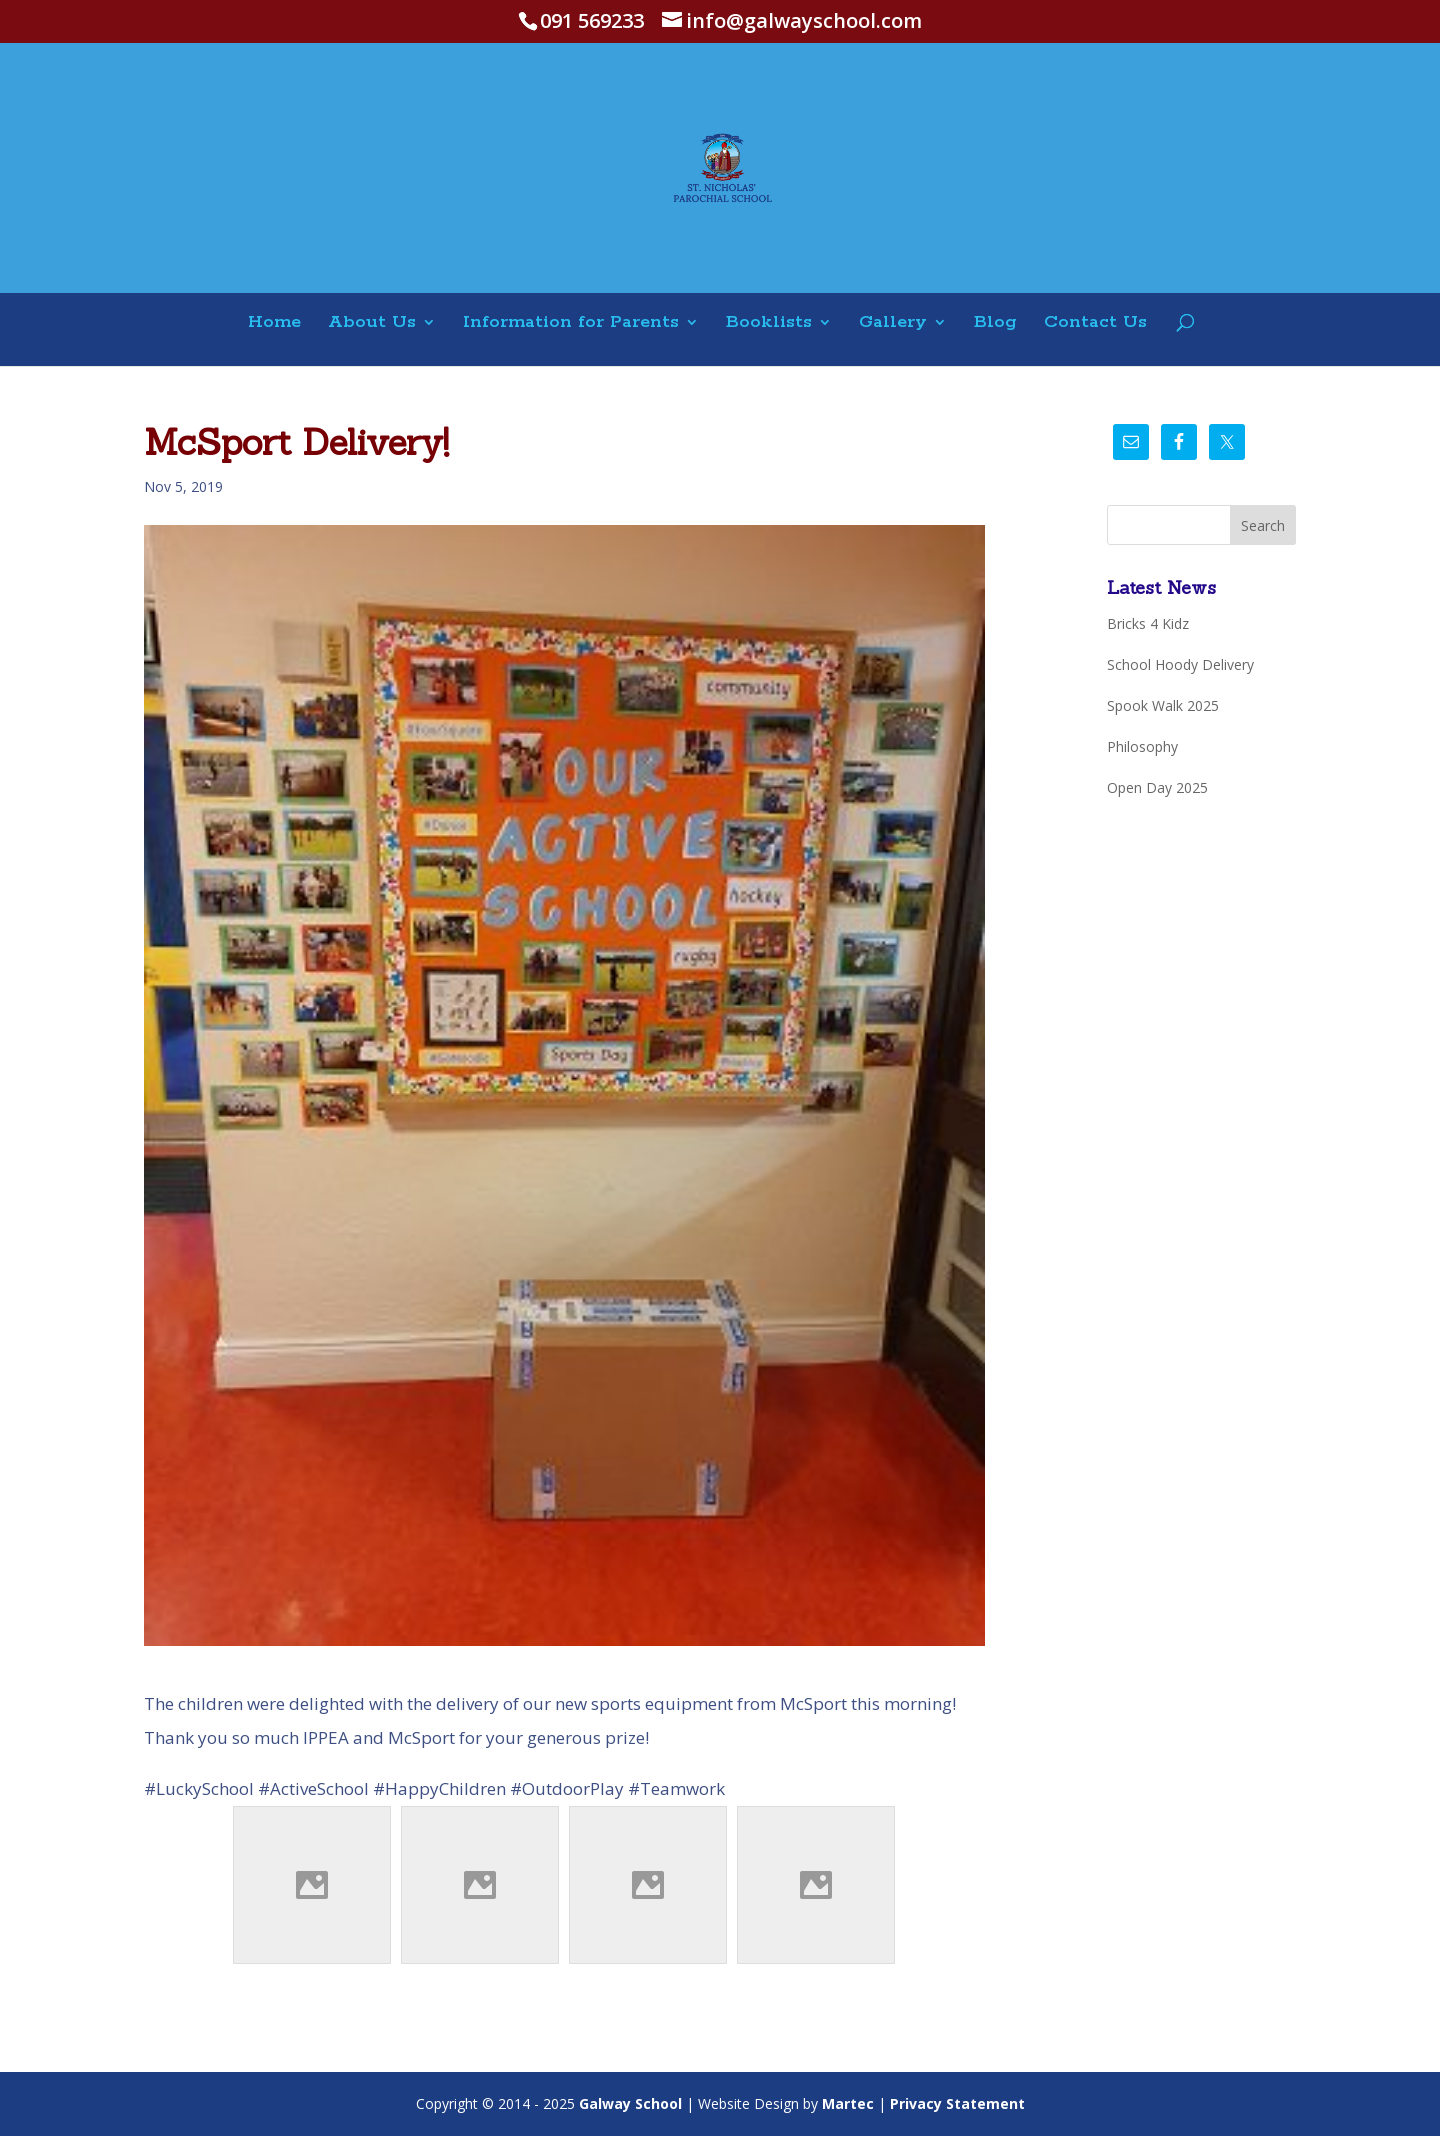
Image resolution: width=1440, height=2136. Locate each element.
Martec (848, 2103)
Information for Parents (571, 323)
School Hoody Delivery (1180, 664)
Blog (995, 323)
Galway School (630, 2103)
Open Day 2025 (1157, 787)
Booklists (769, 323)
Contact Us (1095, 323)
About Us (372, 323)
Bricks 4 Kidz (1148, 623)
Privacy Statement (957, 2103)
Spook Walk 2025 (1163, 705)
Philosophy (1142, 746)
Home (274, 323)
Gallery (893, 323)
